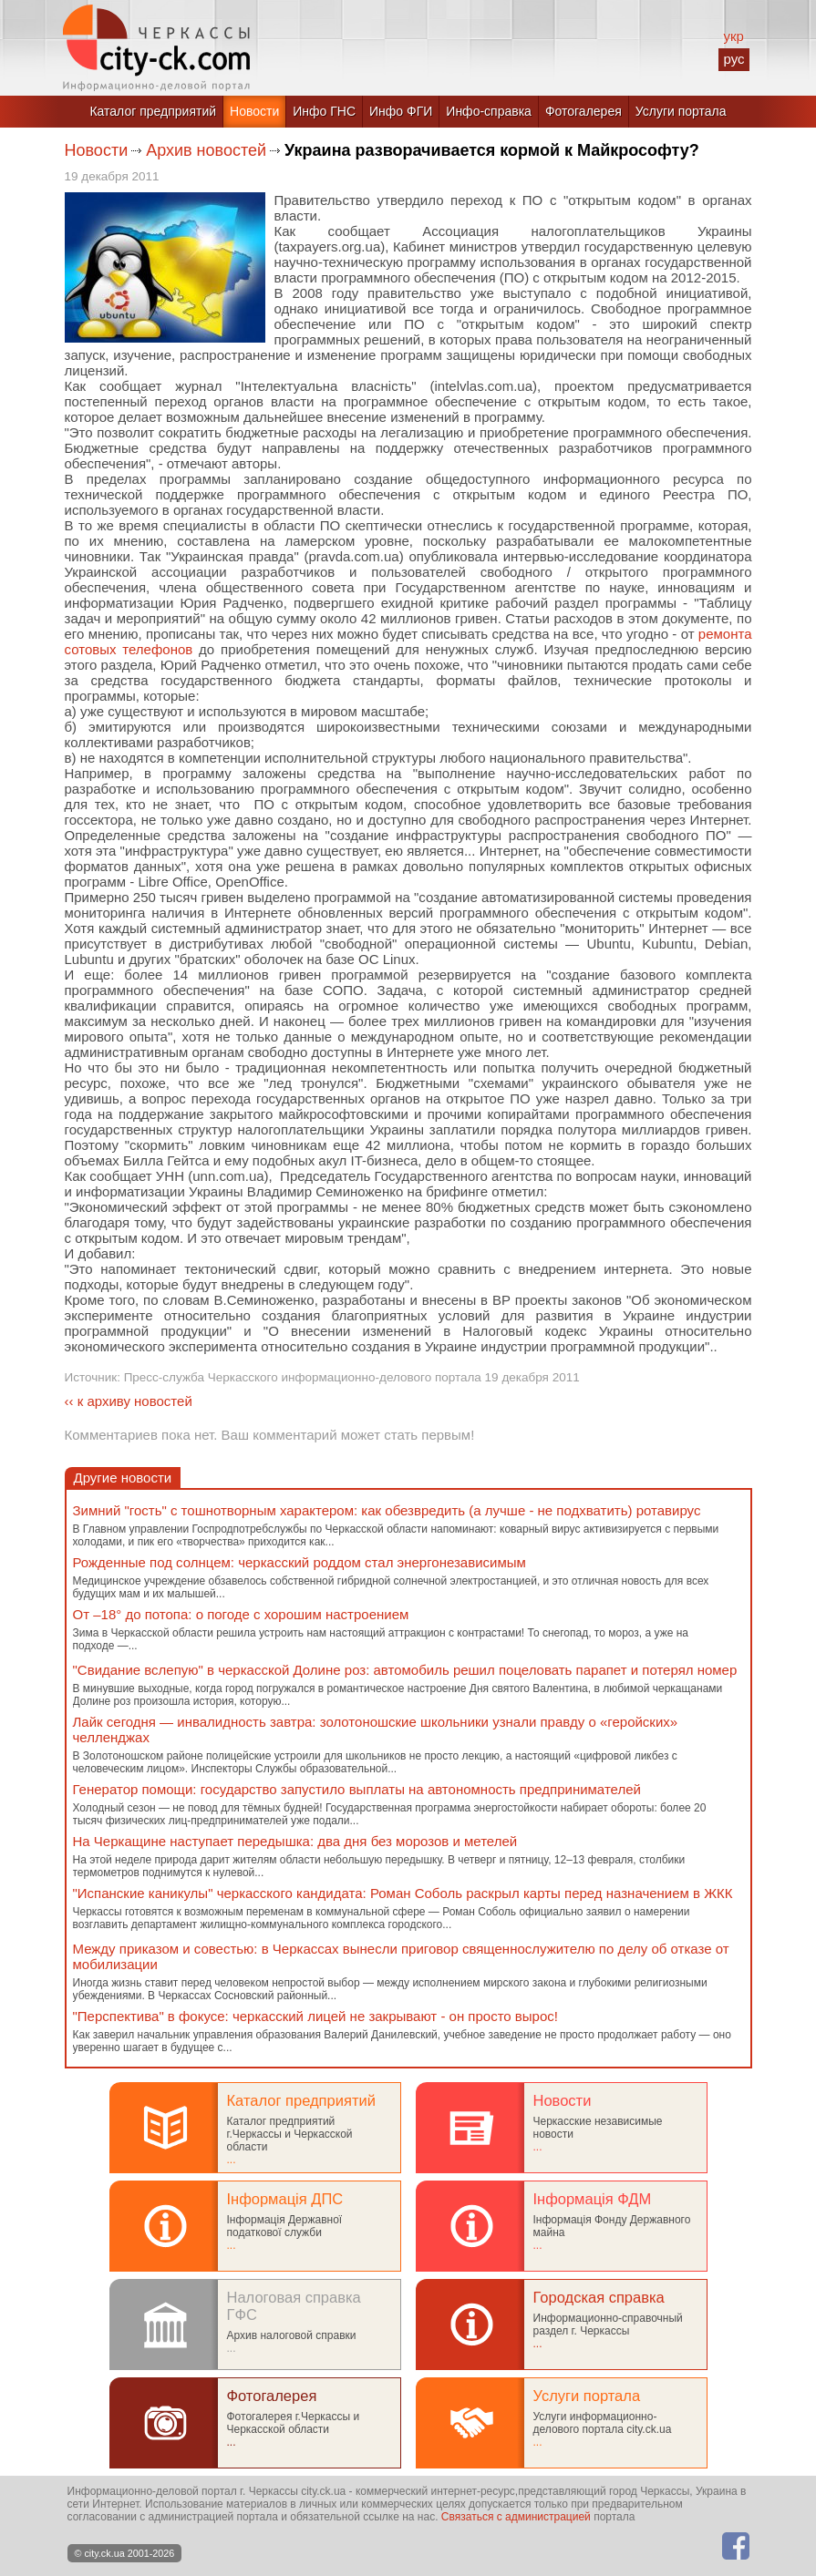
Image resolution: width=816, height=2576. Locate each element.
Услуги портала (681, 111)
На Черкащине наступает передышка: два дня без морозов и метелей (295, 1841)
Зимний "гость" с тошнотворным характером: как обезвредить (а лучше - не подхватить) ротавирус (387, 1510)
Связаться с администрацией (516, 2516)
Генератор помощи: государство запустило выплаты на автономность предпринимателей (357, 1789)
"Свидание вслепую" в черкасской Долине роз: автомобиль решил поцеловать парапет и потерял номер (405, 1670)
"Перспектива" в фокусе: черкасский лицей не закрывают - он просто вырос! (315, 2016)
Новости (254, 111)
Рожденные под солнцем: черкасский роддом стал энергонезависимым (299, 1562)
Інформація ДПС (285, 2199)
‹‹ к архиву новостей (128, 1401)
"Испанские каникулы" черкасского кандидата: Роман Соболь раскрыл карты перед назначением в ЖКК (403, 1893)
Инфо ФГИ (400, 111)
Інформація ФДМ (592, 2199)
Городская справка (599, 2297)
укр (733, 36)
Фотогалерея (583, 111)
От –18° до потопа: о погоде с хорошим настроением (241, 1614)
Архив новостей (206, 150)
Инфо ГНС (324, 111)
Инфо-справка (489, 111)
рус (733, 59)
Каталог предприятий (152, 111)
